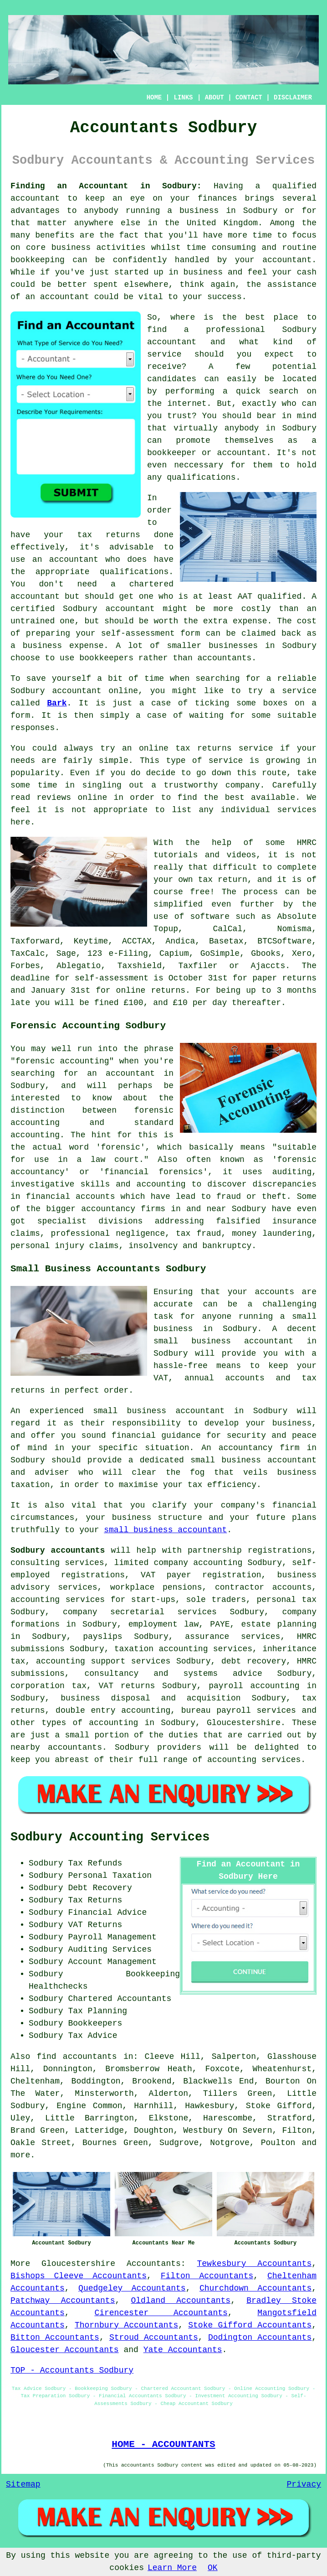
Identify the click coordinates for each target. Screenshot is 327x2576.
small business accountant (165, 1529)
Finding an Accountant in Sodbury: (106, 186)
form (20, 715)
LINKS (183, 97)
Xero (302, 953)
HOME (154, 97)
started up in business (168, 272)
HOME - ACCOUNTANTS (163, 2444)
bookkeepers (106, 658)
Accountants (154, 2263)
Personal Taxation (110, 1875)
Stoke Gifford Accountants (250, 2325)
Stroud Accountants (153, 2337)
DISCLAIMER (293, 97)
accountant (35, 198)
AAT (245, 596)
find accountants (76, 2056)
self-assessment (111, 978)
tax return (222, 879)
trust (179, 415)
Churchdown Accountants (255, 2288)
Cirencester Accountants (160, 2312)
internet (186, 403)
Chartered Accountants (119, 1998)
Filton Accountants (207, 2276)
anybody (242, 428)
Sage (66, 953)
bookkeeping (37, 259)
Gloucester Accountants (64, 2349)
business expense (63, 645)
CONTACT (248, 97)
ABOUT (214, 97)
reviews (53, 797)
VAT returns (127, 1685)
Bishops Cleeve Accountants (78, 2276)
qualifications (201, 477)
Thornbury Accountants (126, 2325)
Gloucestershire (78, 2263)
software (210, 916)
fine (104, 1002)
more (20, 2155)
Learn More (172, 2567)
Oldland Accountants (180, 2300)
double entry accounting (113, 1710)
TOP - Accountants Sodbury (71, 2370)
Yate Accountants (182, 2349)
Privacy (303, 2484)
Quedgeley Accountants (132, 2288)
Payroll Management (112, 1937)
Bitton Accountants (54, 2337)
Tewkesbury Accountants (254, 2263)
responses (32, 727)
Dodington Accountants (260, 2337)
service (164, 354)
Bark (56, 703)
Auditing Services (110, 1949)
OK (213, 2567)
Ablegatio (78, 965)
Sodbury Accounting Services (109, 1837)
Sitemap (23, 2484)
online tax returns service (206, 748)
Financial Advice (107, 1912)
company (242, 785)
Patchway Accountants (62, 2300)
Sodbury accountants (57, 1550)
